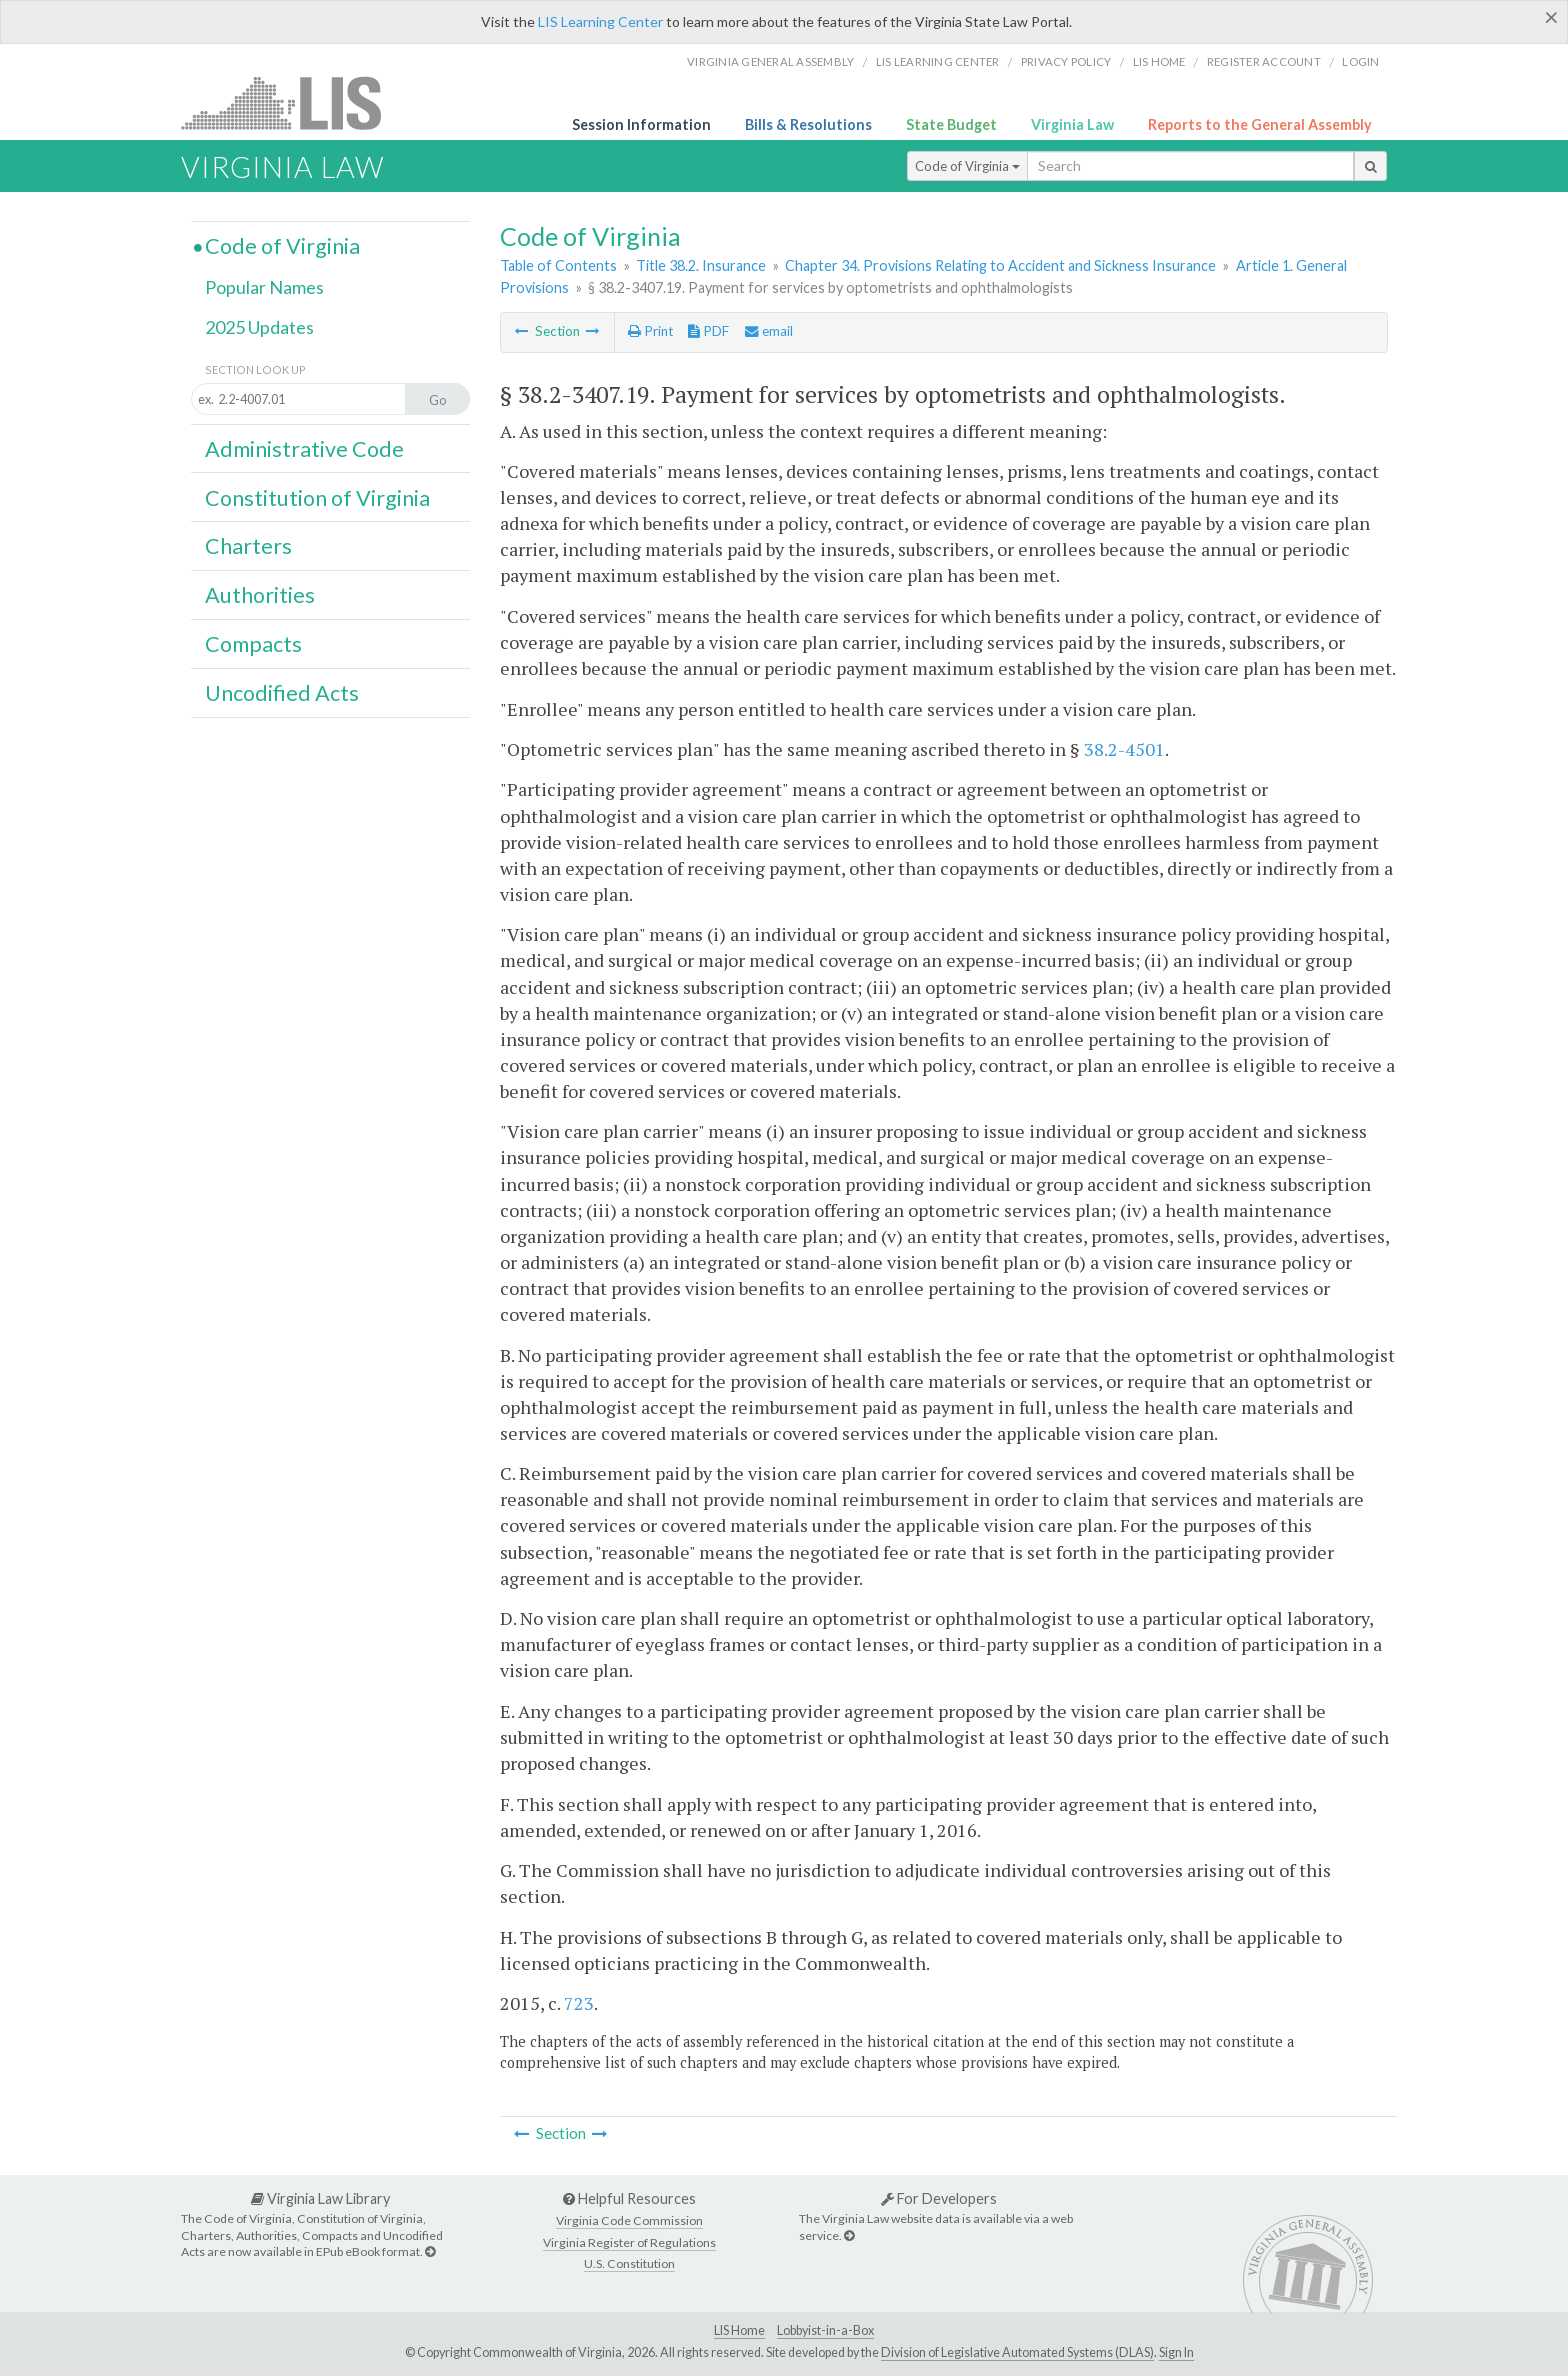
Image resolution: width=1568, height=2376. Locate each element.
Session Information (641, 124)
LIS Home (739, 2330)
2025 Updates (259, 327)
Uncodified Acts (282, 693)
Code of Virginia (967, 166)
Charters (248, 546)
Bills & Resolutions (808, 124)
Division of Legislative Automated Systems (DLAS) (1017, 2352)
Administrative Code (304, 449)
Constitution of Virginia (317, 498)
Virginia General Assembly (770, 61)
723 (579, 2003)
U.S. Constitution (629, 2263)
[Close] (1551, 17)
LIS (292, 102)
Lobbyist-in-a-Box (825, 2330)
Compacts (253, 644)
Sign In (1176, 2352)
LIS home (1159, 61)
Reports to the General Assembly (1260, 124)
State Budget (951, 124)
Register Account (1264, 61)
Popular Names (264, 287)
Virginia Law (1072, 124)
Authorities (260, 595)
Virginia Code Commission (629, 2220)
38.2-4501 (1124, 749)
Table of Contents (558, 265)
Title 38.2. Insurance (701, 265)
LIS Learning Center (600, 21)
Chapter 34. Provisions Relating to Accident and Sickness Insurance (1000, 265)
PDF (708, 331)
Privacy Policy (1066, 61)
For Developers (939, 2198)
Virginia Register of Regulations (629, 2242)
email (769, 331)
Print (650, 331)
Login (1360, 61)
